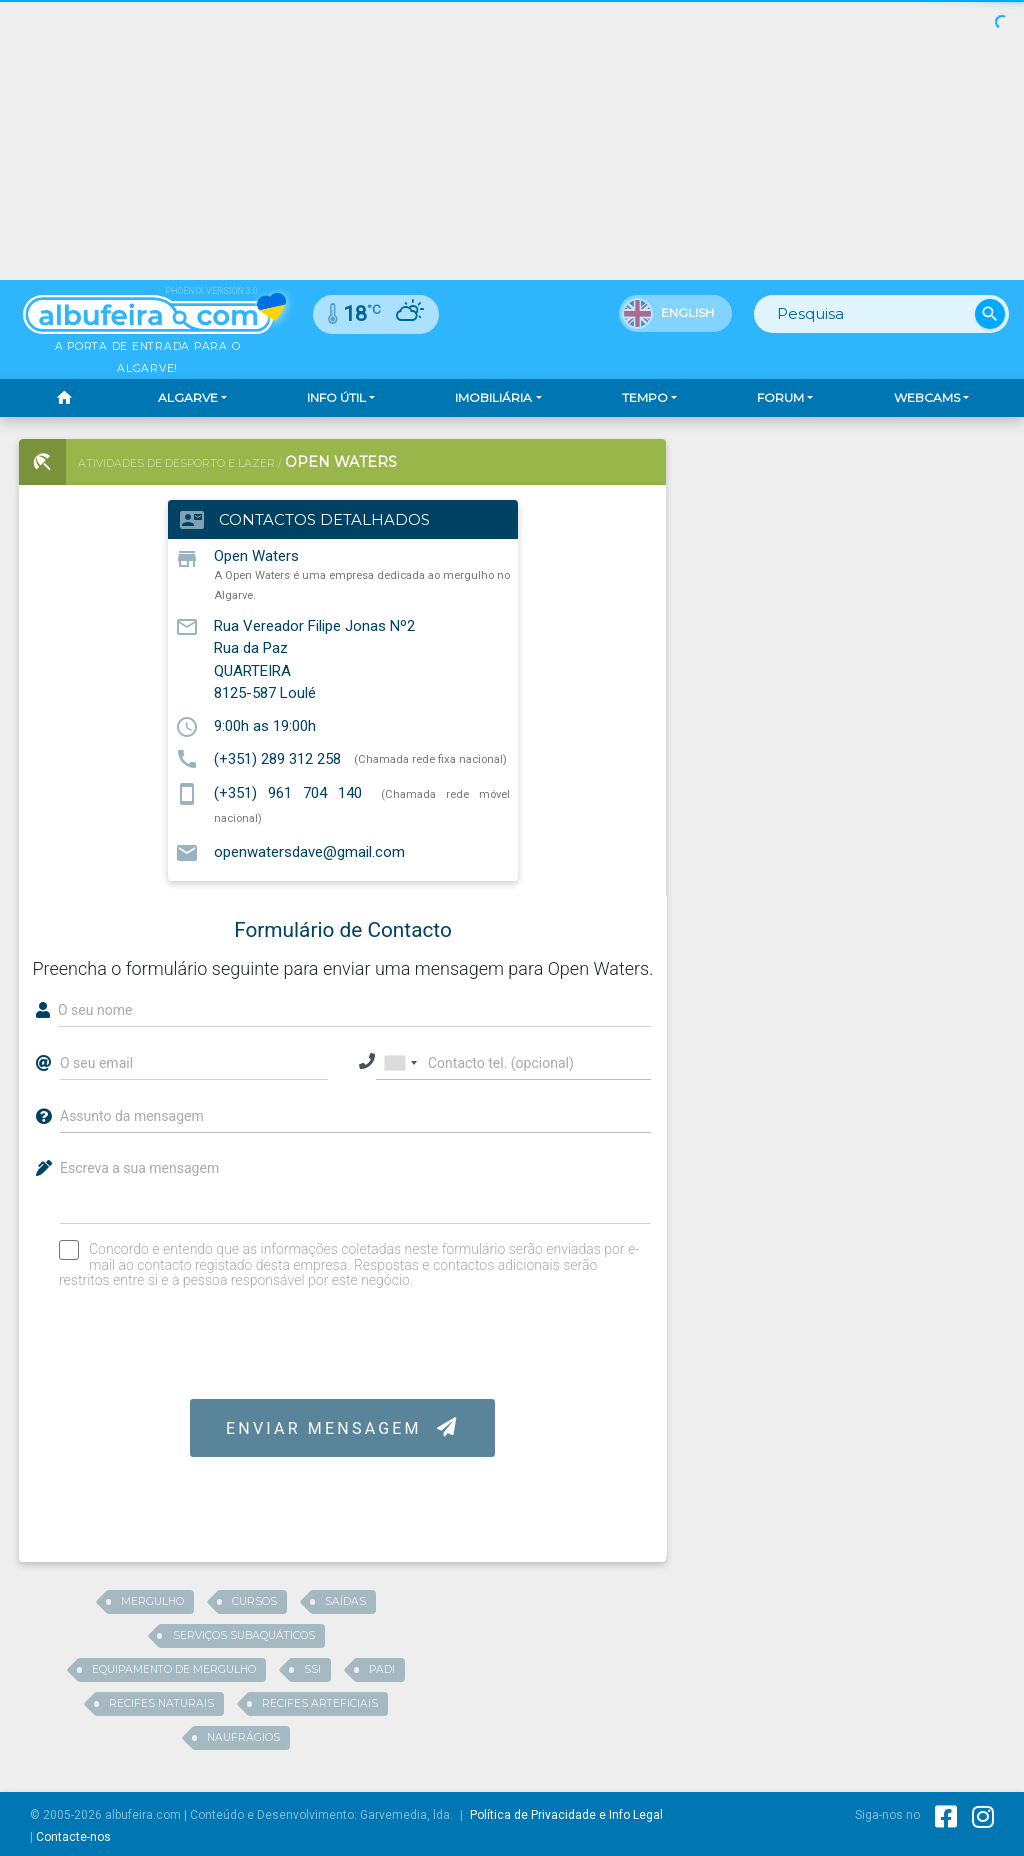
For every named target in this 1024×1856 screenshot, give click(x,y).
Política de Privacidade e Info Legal (566, 1815)
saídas (345, 1601)
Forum (780, 397)
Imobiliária (493, 397)
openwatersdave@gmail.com (309, 852)
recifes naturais (161, 1703)
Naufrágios (243, 1737)
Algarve (188, 397)
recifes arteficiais (320, 1703)
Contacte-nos (73, 1837)
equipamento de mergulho (174, 1669)
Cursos (254, 1601)
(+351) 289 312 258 (277, 758)
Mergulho (152, 1601)
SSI (312, 1669)
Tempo (645, 397)
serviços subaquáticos (244, 1635)
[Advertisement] (850, 564)
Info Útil (336, 397)
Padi (382, 1669)
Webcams (927, 397)
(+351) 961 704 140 (288, 793)
